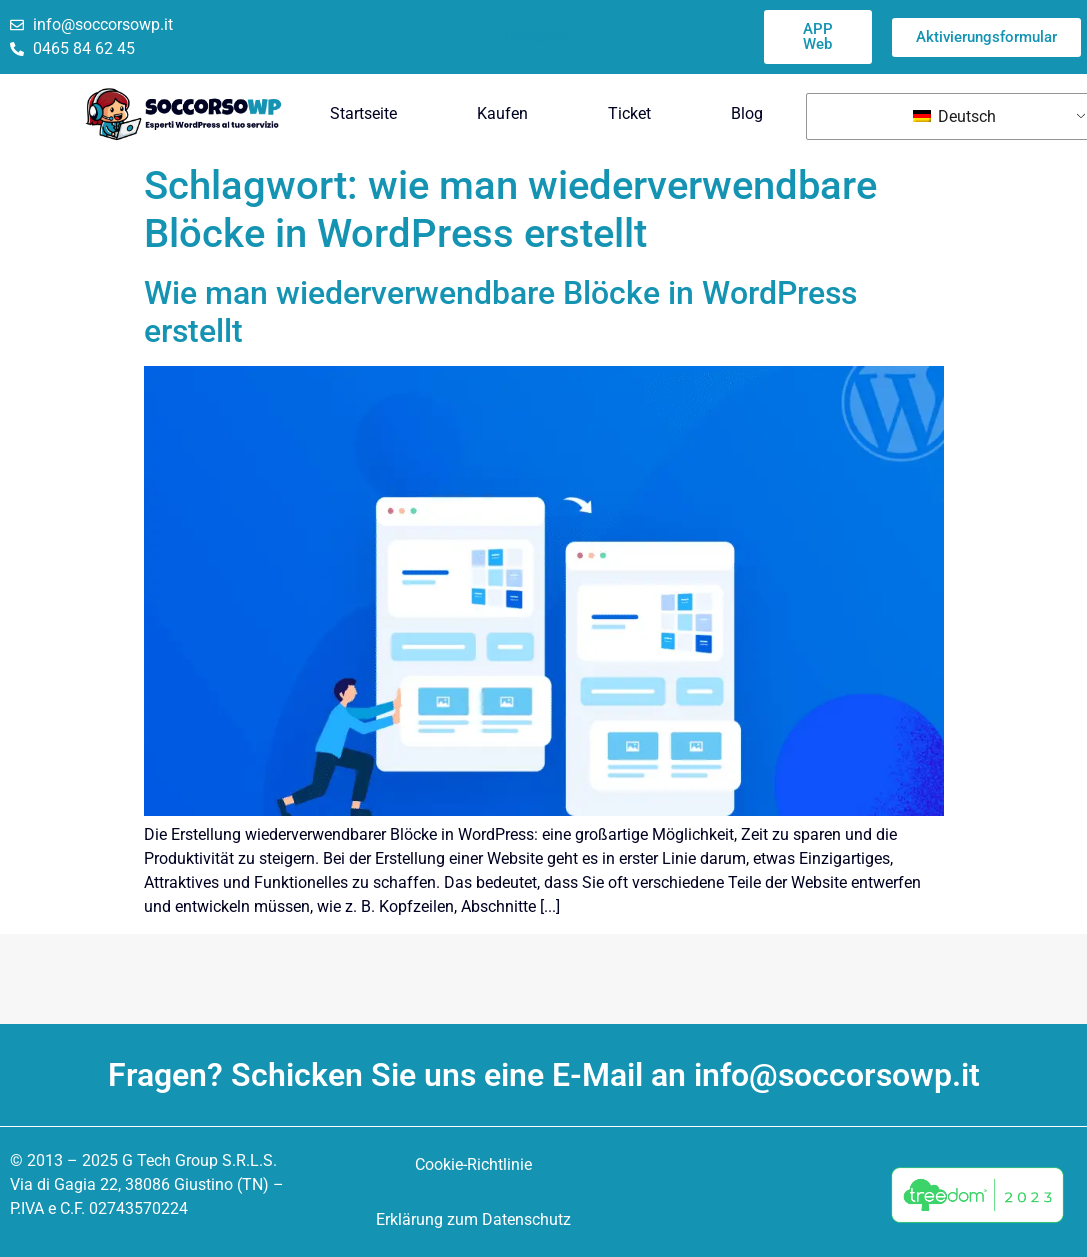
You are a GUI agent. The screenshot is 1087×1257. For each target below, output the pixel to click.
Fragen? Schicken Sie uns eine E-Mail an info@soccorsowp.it (544, 1075)
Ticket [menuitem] (629, 113)
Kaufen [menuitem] (502, 113)
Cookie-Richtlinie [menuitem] (473, 1164)
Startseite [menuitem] (363, 113)
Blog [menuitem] (747, 113)
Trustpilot (534, 36)
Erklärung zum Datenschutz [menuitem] (473, 1219)
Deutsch (954, 116)
